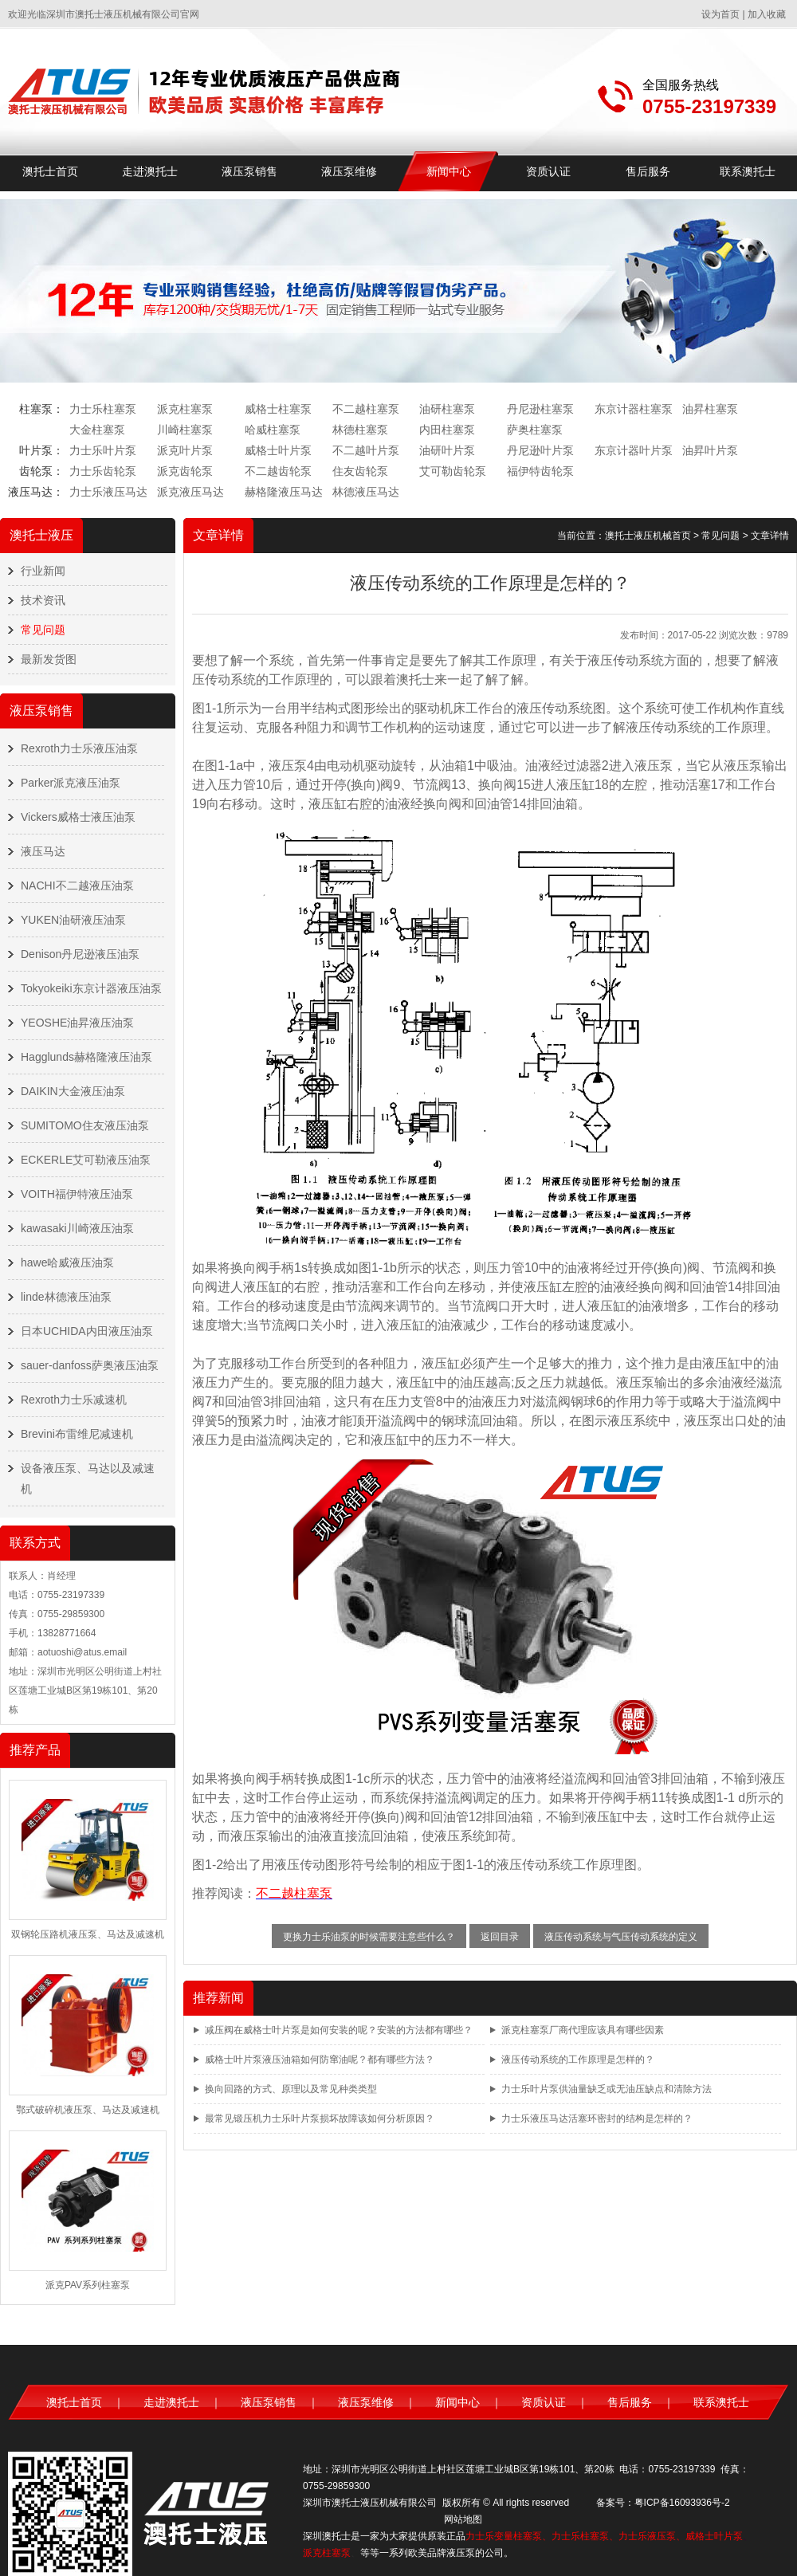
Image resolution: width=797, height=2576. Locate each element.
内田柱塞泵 (447, 429)
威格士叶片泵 (278, 450)
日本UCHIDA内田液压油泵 (87, 1331)
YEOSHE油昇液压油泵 (77, 1022)
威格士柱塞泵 (278, 408)
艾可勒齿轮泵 (452, 471)
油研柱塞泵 (447, 408)
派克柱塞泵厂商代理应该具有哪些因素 (582, 2030)
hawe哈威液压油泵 (67, 1262)
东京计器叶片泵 (634, 450)
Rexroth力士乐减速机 (74, 1399)
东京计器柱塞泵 (634, 408)
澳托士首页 (50, 171)
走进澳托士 (150, 171)
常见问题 (43, 629)
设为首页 (720, 14)
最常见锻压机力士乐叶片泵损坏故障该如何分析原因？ (319, 2118)
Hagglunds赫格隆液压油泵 (86, 1056)
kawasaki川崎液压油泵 (77, 1228)
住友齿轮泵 (360, 471)
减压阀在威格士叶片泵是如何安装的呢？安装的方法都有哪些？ (339, 2030)
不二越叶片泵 (365, 450)
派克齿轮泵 (185, 471)
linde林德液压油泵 (66, 1296)
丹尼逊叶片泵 (540, 450)
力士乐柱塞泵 (102, 408)
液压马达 (43, 851)
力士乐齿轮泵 (102, 471)
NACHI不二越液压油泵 (77, 885)
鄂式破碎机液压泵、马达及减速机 (87, 2109)
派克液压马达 (190, 491)
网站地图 (463, 2519)
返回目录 (500, 1936)
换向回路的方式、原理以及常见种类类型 (291, 2089)
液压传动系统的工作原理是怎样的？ (577, 2059)
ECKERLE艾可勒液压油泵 (86, 1159)
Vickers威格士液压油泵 (78, 817)
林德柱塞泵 (360, 429)
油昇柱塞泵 (710, 408)
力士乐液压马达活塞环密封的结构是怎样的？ (597, 2118)
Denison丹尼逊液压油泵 (80, 954)
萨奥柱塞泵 (535, 429)
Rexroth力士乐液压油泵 (79, 748)
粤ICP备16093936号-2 (682, 2502)
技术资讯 (43, 600)
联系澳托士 (747, 171)
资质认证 (548, 171)
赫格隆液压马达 (284, 491)
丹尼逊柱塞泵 (540, 408)
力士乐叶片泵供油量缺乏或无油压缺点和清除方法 (606, 2089)
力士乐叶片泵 (102, 450)
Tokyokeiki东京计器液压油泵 (91, 988)
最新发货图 (49, 659)
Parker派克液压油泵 (70, 782)
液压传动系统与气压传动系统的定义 (620, 1936)
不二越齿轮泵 (278, 471)
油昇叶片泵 (710, 450)
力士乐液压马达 (108, 491)
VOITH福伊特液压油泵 (77, 1194)
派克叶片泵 (185, 450)
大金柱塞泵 (97, 429)
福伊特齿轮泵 (540, 471)
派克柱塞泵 (185, 408)
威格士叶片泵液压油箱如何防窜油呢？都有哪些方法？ (319, 2059)
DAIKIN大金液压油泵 (73, 1091)
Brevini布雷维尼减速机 (77, 1433)
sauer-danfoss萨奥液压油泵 (90, 1365)
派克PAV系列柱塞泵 (87, 2285)
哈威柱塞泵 (272, 429)
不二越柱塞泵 (365, 408)
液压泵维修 (349, 171)
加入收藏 (767, 14)
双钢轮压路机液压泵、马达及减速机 (87, 1934)
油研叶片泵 (447, 450)
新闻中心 (448, 171)
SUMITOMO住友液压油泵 (85, 1125)
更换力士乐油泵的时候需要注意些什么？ (369, 1936)
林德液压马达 (365, 491)
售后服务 (648, 171)
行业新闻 (43, 570)
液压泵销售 (249, 171)
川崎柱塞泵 (185, 429)
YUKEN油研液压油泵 (73, 919)
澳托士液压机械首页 (648, 535)
